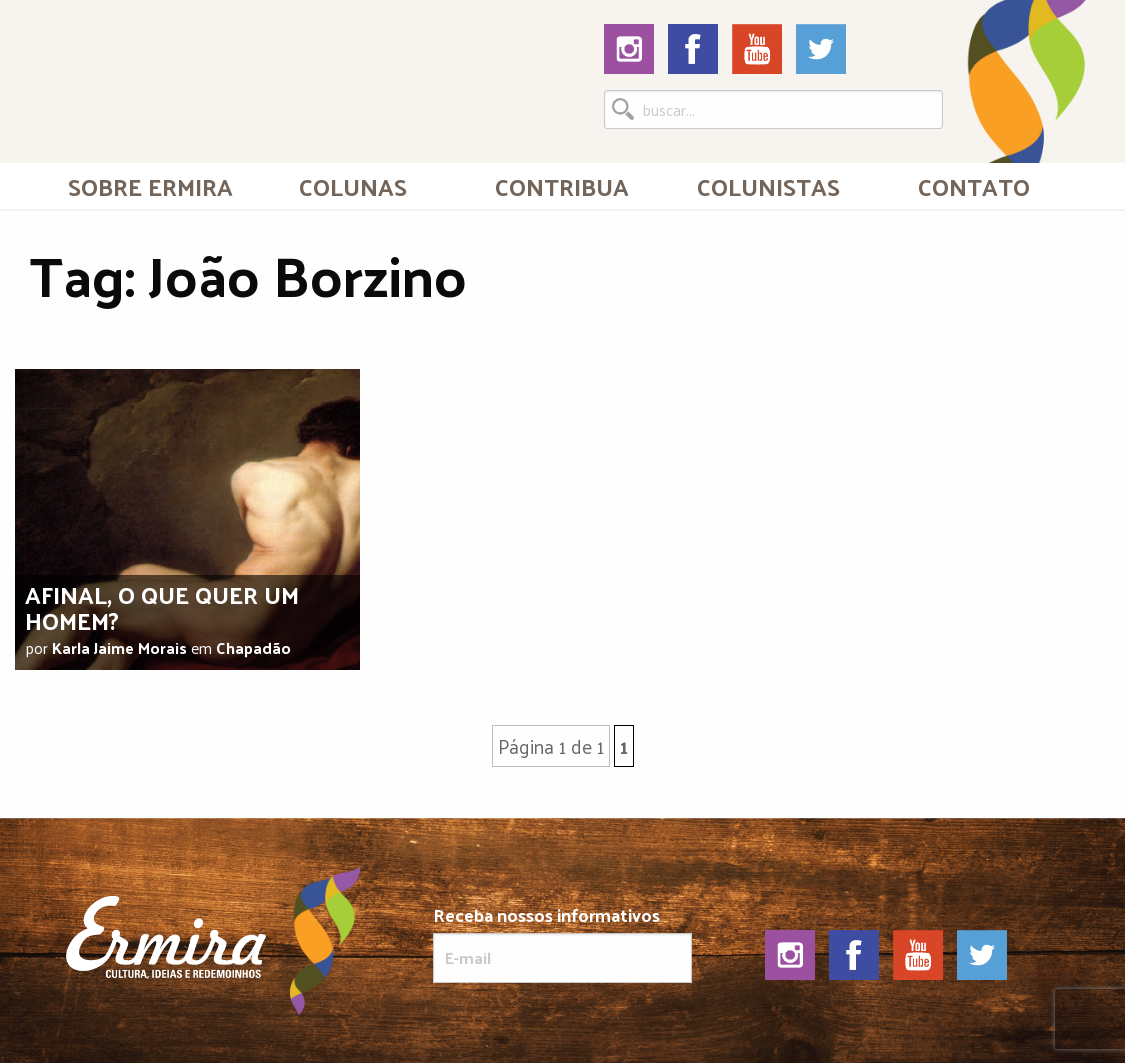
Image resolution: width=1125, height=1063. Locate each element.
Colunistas (768, 186)
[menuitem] (151, 186)
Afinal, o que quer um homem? (162, 606)
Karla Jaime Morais (119, 647)
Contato (974, 186)
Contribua (562, 186)
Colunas (353, 186)
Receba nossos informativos (562, 944)
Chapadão (253, 647)
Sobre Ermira (150, 186)
